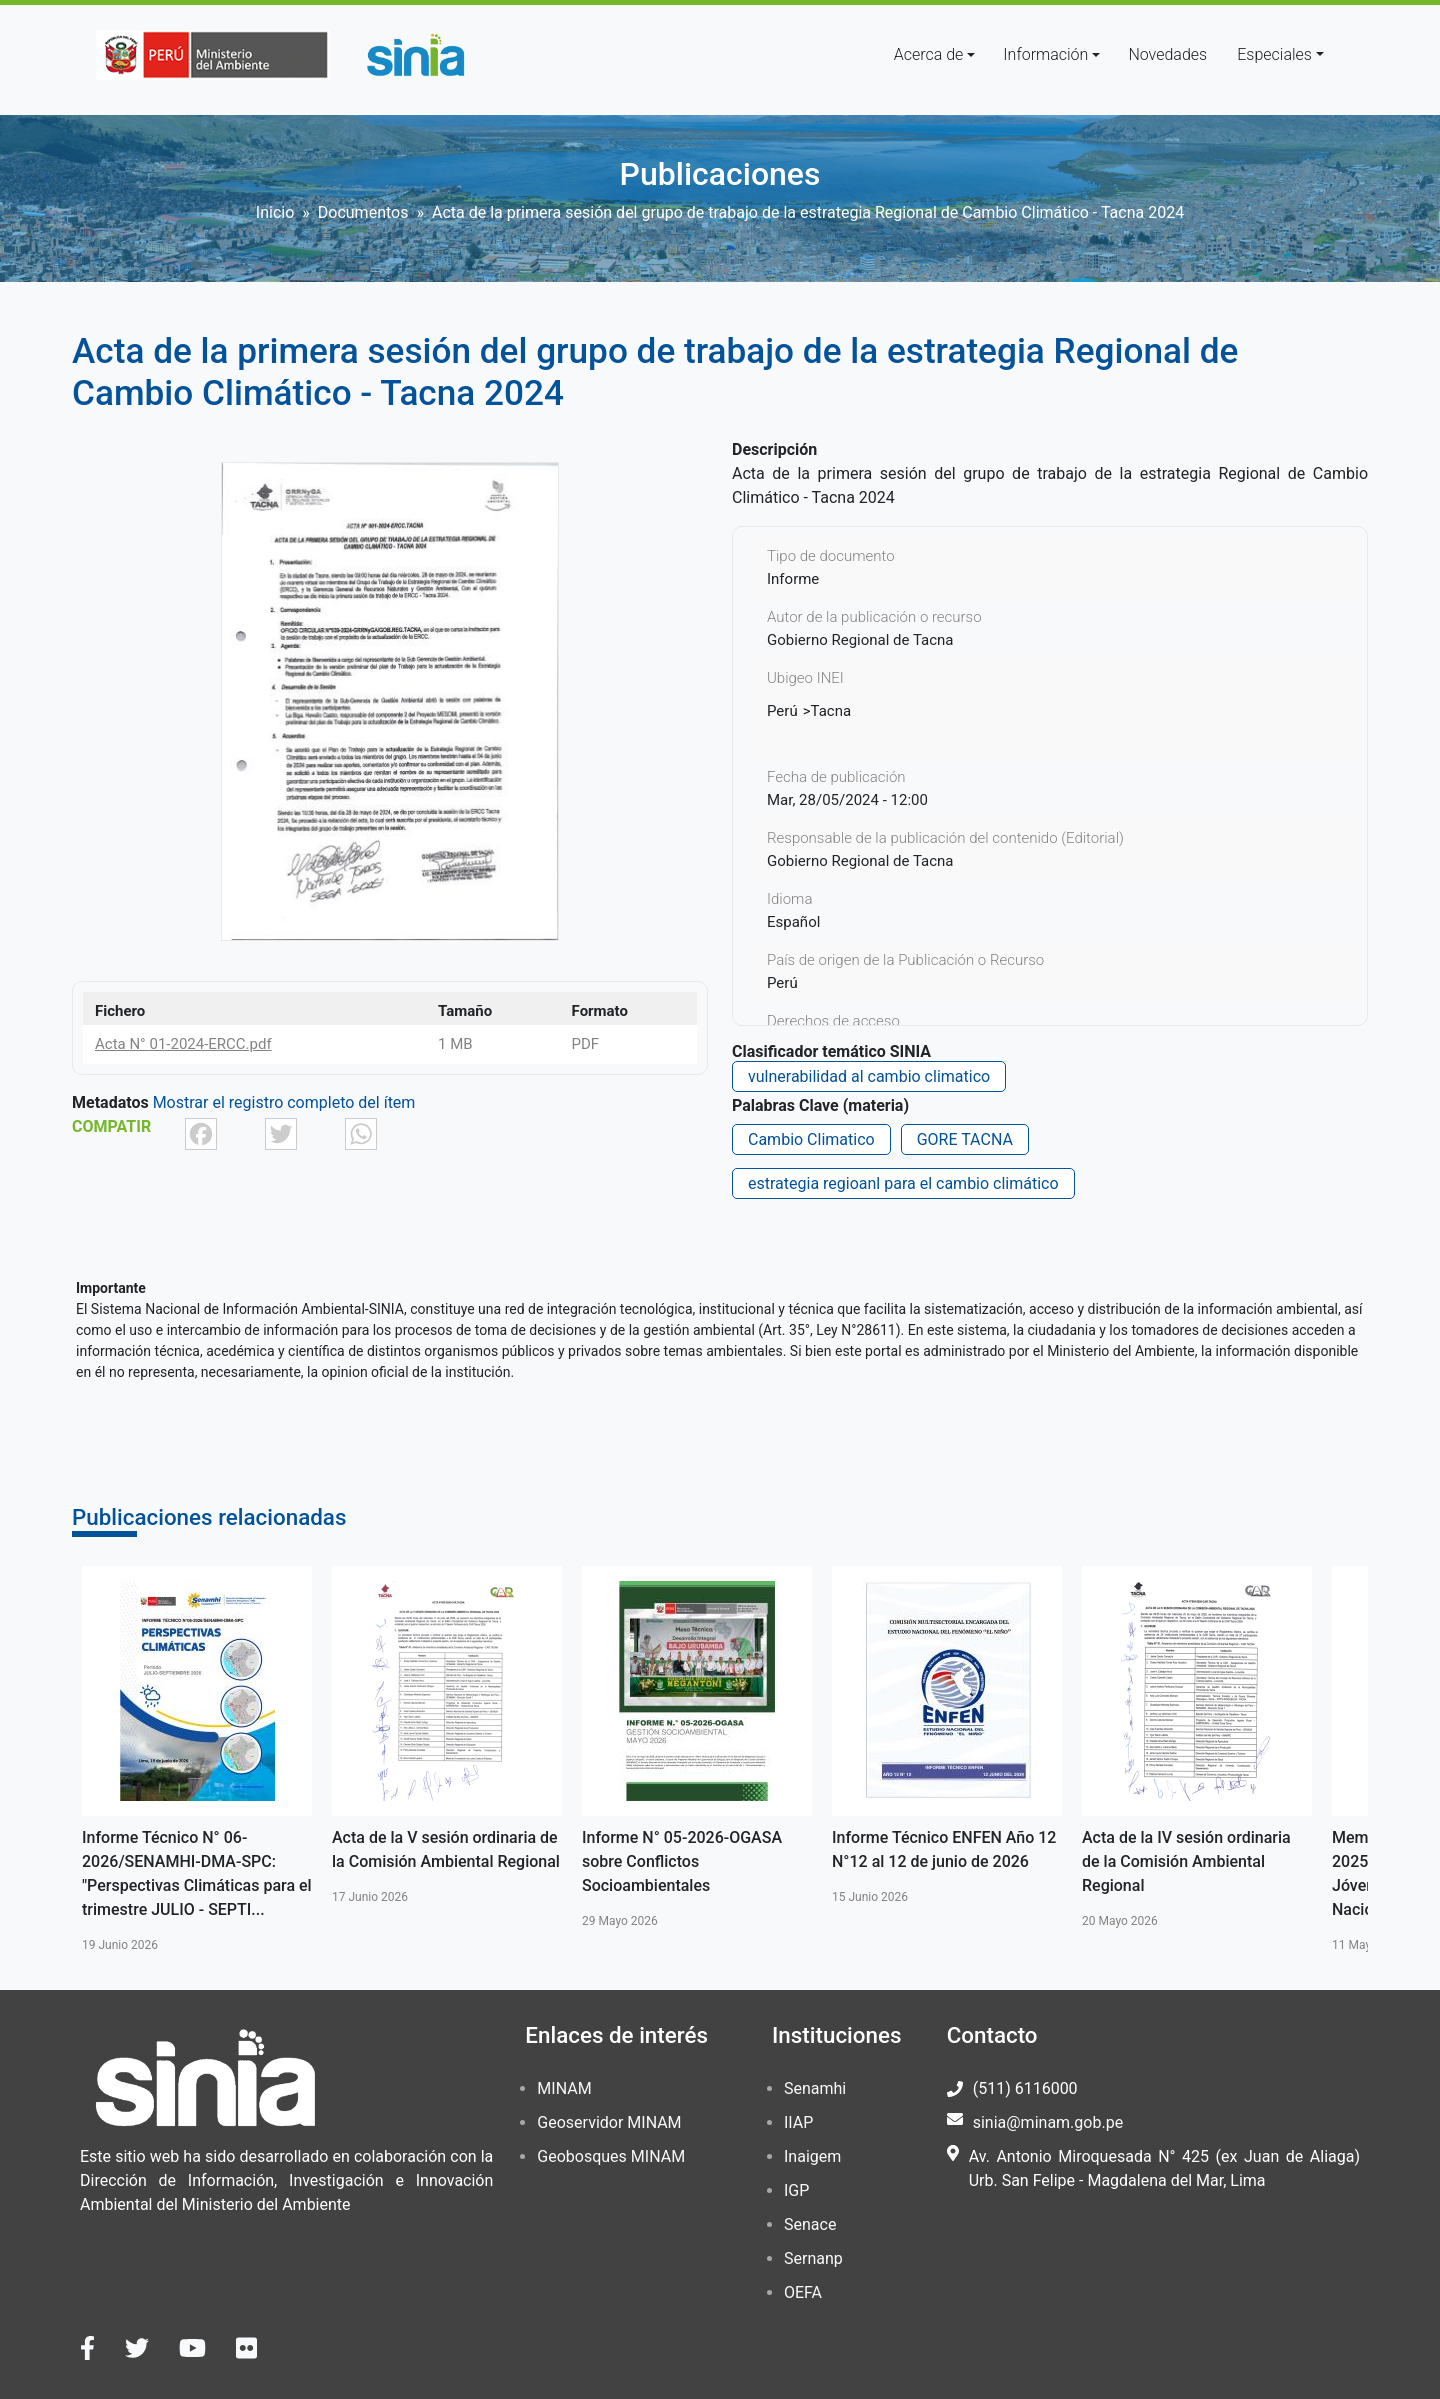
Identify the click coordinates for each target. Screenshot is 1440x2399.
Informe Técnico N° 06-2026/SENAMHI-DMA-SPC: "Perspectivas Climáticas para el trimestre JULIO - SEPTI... (197, 1873)
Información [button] (1045, 54)
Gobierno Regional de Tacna (860, 861)
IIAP (798, 2122)
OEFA (803, 2292)
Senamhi (815, 2088)
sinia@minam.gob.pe (1048, 2122)
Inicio (275, 212)
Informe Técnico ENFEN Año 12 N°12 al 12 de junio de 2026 (944, 1849)
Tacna (831, 711)
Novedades (1167, 54)
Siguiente (1397, 1760)
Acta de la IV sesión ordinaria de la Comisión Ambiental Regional (1186, 1861)
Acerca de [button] (929, 54)
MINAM (564, 2088)
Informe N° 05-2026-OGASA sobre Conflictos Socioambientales (682, 1861)
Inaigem (812, 2156)
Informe (793, 579)
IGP (796, 2190)
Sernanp (813, 2258)
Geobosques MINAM (611, 2156)
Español (793, 922)
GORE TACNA (965, 1139)
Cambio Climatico (811, 1139)
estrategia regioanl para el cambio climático (903, 1183)
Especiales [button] (1274, 54)
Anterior (43, 1760)
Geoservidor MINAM (609, 2122)
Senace (810, 2224)
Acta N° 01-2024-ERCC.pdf (183, 1044)
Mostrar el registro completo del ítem (284, 1102)
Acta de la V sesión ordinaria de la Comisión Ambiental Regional (446, 1849)
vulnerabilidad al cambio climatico (869, 1076)
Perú (782, 711)
